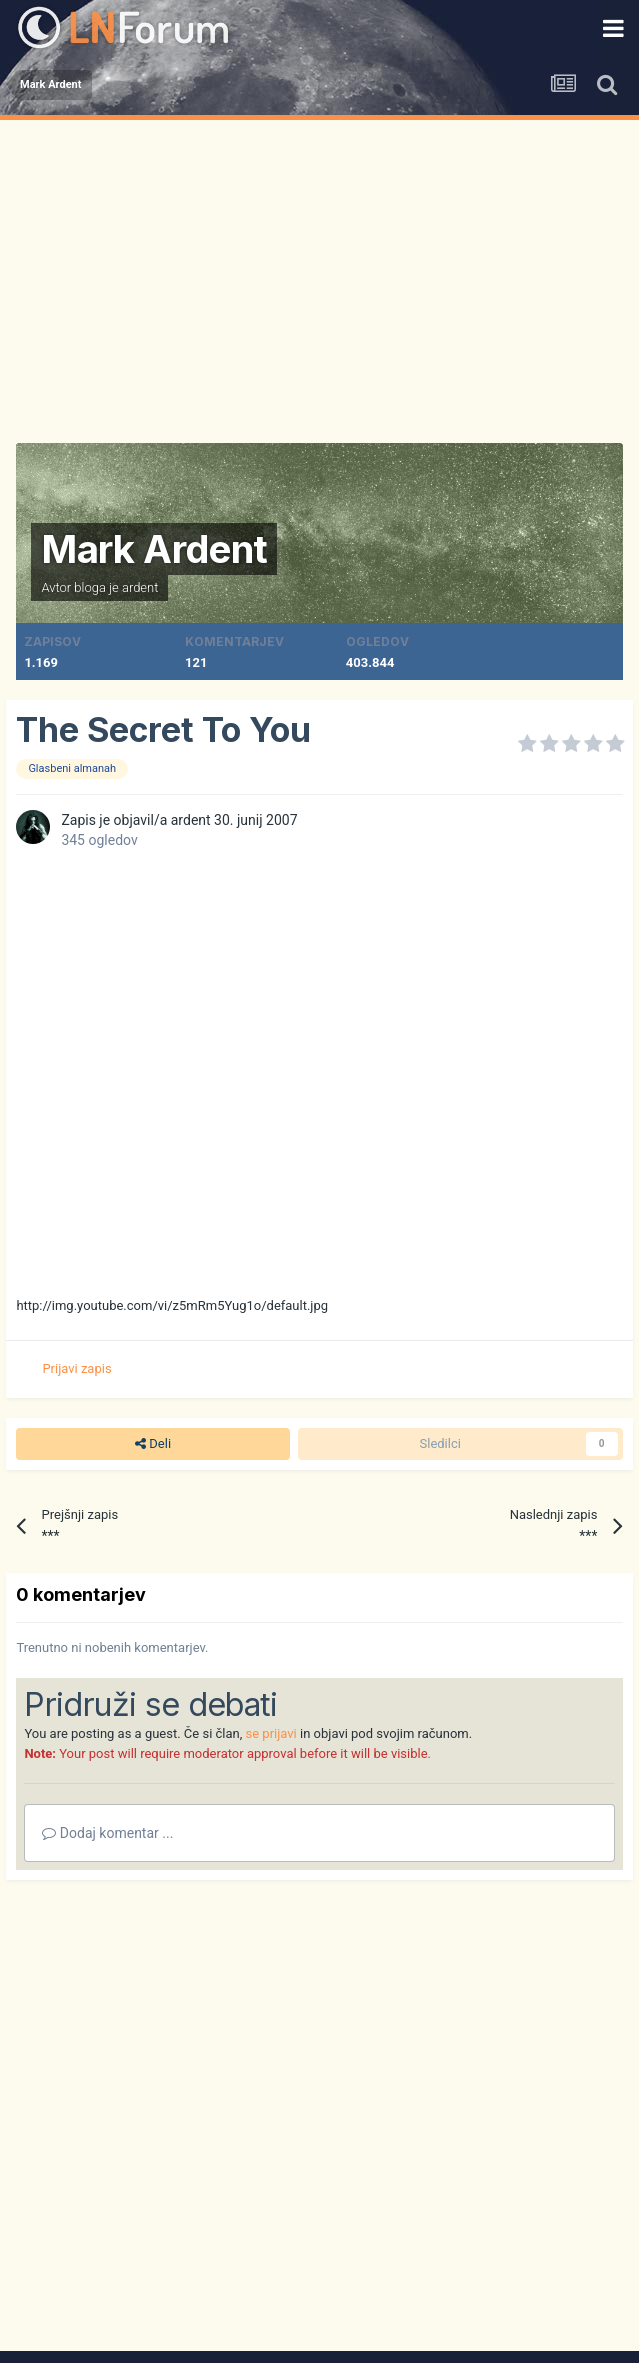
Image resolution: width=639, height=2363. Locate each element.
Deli (153, 1444)
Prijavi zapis (76, 1368)
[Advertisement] (320, 270)
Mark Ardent (154, 549)
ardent (140, 587)
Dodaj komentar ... (107, 1833)
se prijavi (271, 1733)
